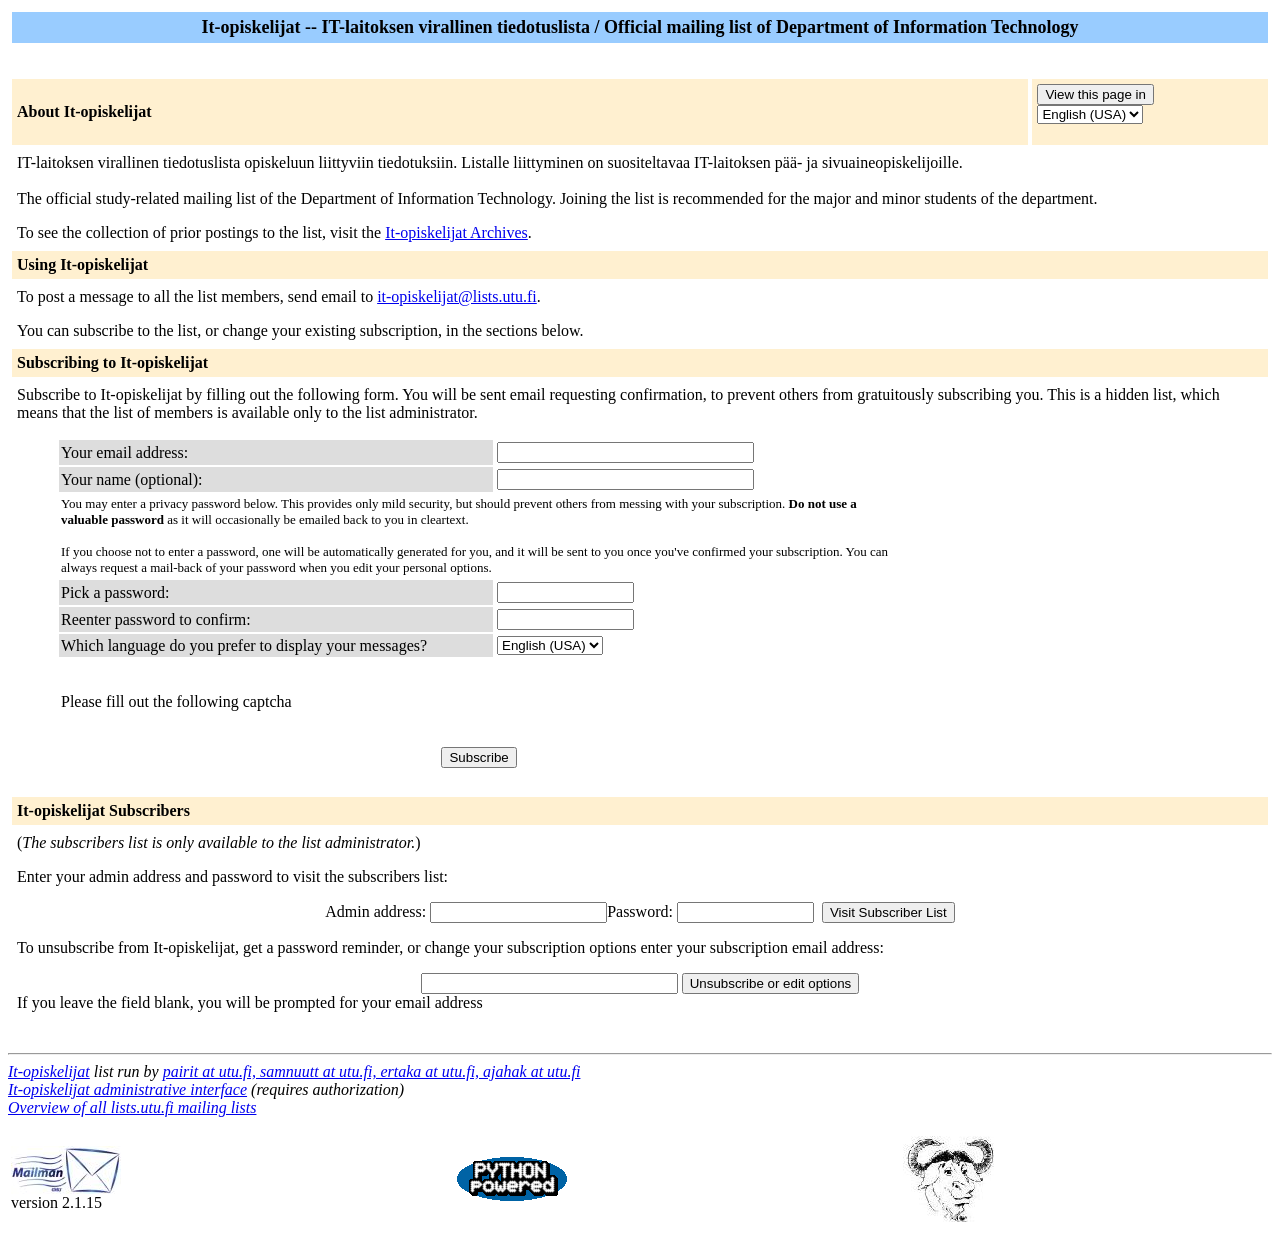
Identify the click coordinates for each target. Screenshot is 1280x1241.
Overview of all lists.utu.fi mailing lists (132, 1107)
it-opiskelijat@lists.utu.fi (457, 296)
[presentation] (649, 702)
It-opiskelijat (49, 1071)
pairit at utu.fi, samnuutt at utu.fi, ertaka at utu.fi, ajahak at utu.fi (372, 1071)
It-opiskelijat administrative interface (127, 1089)
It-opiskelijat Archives (456, 232)
